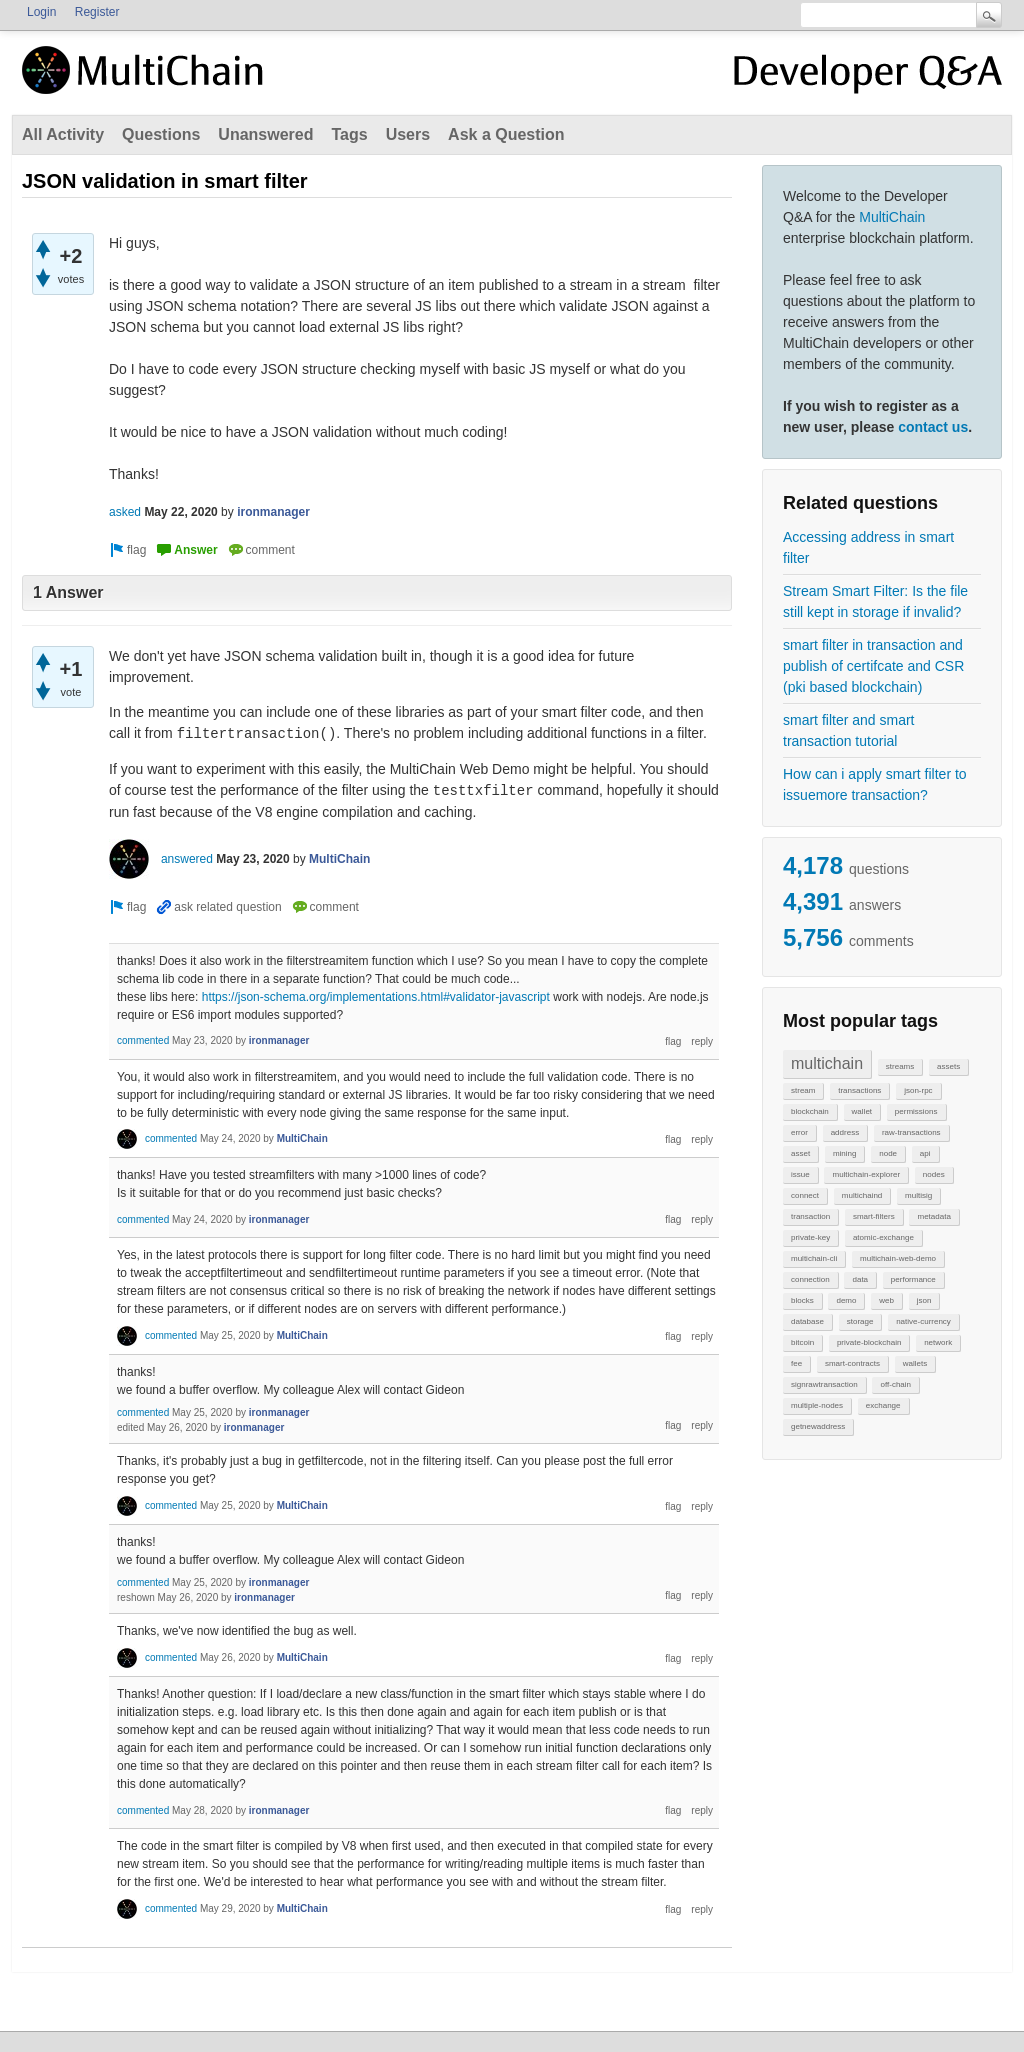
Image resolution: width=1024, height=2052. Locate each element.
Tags (349, 134)
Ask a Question (506, 134)
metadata (933, 1216)
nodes (934, 1174)
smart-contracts (852, 1363)
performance (913, 1279)
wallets (915, 1363)
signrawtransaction (824, 1384)
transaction (810, 1216)
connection (810, 1279)
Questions (161, 134)
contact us (933, 427)
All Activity (63, 134)
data (860, 1279)
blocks (802, 1300)
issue (800, 1174)
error (799, 1132)
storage (860, 1321)
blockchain (810, 1111)
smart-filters (874, 1216)
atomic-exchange (883, 1237)
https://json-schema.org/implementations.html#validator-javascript (376, 997)
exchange (883, 1405)
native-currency (923, 1321)
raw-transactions (911, 1132)
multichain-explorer (866, 1174)
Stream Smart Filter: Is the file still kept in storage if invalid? (875, 601)
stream (803, 1090)
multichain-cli (814, 1258)
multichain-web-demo (898, 1258)
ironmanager (273, 512)
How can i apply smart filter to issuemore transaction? (875, 784)
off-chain (895, 1384)
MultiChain (892, 217)
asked (125, 512)
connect (805, 1195)
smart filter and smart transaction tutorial (848, 730)
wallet (862, 1111)
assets (948, 1066)
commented (143, 1040)
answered (187, 859)
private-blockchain (869, 1342)
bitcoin (802, 1342)
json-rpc (918, 1090)
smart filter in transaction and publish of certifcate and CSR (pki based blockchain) (873, 666)
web (886, 1300)
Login (41, 12)
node (888, 1153)
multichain (827, 1063)
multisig (918, 1195)
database (807, 1321)
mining (845, 1153)
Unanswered (265, 134)
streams (900, 1066)
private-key (810, 1237)
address (845, 1132)
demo (846, 1300)
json (924, 1300)
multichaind (862, 1195)
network (938, 1342)
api (925, 1153)
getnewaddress (818, 1426)
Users (408, 134)
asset (800, 1153)
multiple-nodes (817, 1405)
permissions (916, 1111)
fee (796, 1363)
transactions (859, 1090)
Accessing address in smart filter (868, 547)
